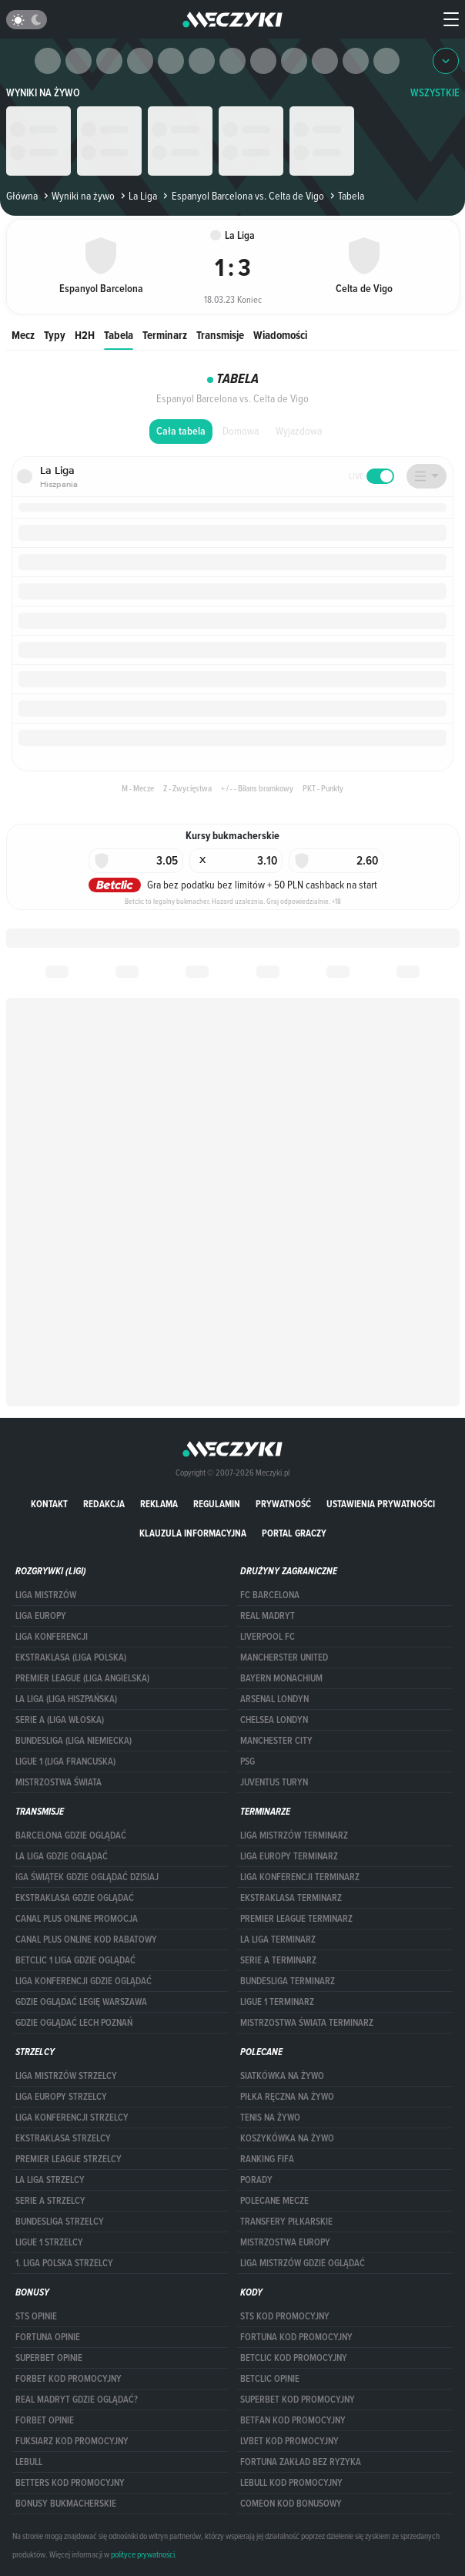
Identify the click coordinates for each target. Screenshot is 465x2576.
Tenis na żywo (270, 2117)
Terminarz (164, 335)
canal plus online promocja (76, 1919)
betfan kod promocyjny (293, 2420)
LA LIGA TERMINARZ (278, 1939)
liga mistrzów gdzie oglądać (302, 2263)
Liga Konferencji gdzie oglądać (83, 1981)
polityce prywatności (143, 2554)
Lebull (28, 2462)
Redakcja (104, 1503)
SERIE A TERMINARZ (278, 1960)
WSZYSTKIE (435, 92)
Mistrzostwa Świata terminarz (306, 2023)
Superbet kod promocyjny (297, 2399)
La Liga (137, 195)
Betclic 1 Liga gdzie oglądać (75, 1960)
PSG (247, 1761)
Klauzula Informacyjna (192, 1533)
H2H (85, 335)
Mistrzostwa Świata (58, 1782)
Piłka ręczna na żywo (287, 2097)
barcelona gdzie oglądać (70, 1835)
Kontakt (49, 1503)
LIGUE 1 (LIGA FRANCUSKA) (65, 1761)
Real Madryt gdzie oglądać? (76, 2399)
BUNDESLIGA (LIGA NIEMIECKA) (73, 1741)
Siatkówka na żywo (282, 2076)
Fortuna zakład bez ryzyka (300, 2462)
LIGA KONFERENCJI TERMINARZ (300, 1877)
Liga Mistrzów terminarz (294, 1835)
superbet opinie (48, 2358)
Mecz (23, 335)
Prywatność (283, 1503)
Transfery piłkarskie (286, 2221)
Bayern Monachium (281, 1678)
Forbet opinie (44, 2420)
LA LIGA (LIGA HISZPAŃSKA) (66, 1699)
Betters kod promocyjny (70, 2483)
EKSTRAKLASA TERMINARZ (291, 1898)
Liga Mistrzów (45, 1595)
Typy (54, 335)
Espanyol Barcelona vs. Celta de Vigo (241, 195)
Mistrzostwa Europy (285, 2242)
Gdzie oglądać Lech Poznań (73, 2023)
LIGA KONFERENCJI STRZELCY (72, 2117)
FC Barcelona (269, 1595)
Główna (22, 195)
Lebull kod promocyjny (291, 2483)
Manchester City (276, 1741)
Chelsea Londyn (274, 1720)
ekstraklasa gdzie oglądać (74, 1898)
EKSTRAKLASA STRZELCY (63, 2138)
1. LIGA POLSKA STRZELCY (64, 2263)
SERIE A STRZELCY (50, 2201)
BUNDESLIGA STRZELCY (59, 2221)
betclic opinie (269, 2379)
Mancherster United (284, 1657)
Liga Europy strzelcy (61, 2097)
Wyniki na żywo (43, 92)
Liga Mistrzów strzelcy (66, 2076)
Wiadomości (280, 335)
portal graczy (294, 1533)
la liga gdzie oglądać (61, 1856)
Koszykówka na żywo (287, 2138)
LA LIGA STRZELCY (50, 2180)
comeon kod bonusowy (291, 2503)
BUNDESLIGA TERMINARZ (287, 1981)
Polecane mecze (274, 2201)
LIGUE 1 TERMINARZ (277, 2002)
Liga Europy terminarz (289, 1856)
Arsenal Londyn (274, 1699)
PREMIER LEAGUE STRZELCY (68, 2159)
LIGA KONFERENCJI (51, 1637)
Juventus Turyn (274, 1782)
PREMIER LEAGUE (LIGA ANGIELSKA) (82, 1678)
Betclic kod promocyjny (293, 2358)
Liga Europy (40, 1616)
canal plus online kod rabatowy (86, 1939)
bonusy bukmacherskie (65, 2503)
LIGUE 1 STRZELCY (49, 2242)
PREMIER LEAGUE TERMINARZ (296, 1919)
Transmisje (220, 335)
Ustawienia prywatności (380, 1503)
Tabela (118, 335)
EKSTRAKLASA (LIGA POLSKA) (70, 1657)
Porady (256, 2180)
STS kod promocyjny (285, 2316)
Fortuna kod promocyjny (296, 2337)
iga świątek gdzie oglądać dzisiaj (87, 1877)
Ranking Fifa (267, 2159)
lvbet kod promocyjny (289, 2441)
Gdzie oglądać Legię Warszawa (81, 2002)
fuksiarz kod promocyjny (72, 2441)
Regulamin (216, 1503)
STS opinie (36, 2316)
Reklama (159, 1503)
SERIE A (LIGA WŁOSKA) (59, 1720)
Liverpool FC (267, 1637)
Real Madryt (267, 1616)
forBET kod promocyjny (68, 2379)
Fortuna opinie (47, 2337)
